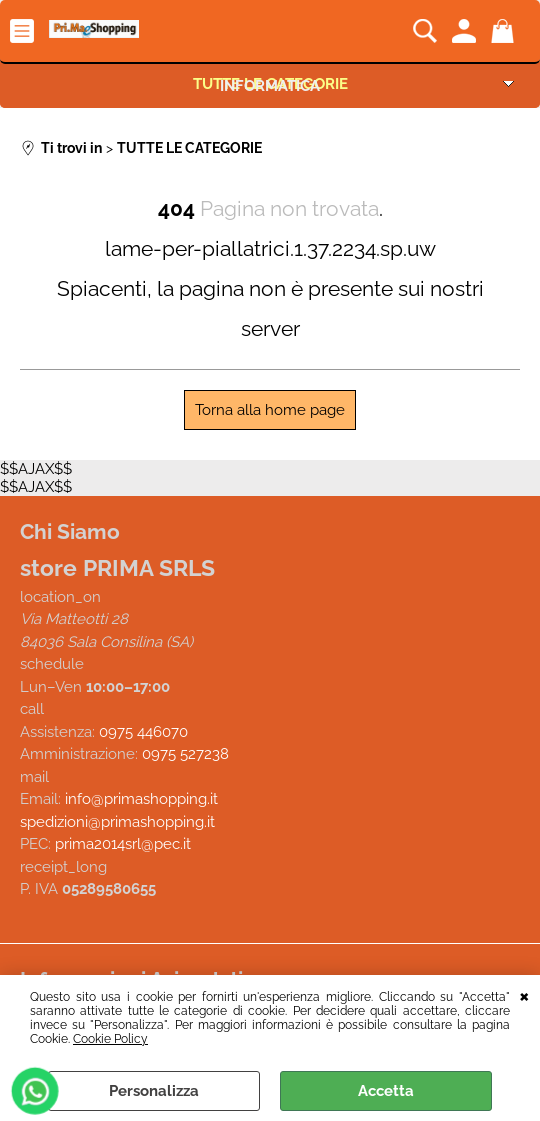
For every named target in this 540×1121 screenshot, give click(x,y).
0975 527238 (185, 754)
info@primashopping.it (141, 799)
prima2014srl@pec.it (123, 844)
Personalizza (154, 1091)
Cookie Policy (110, 1039)
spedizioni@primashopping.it (117, 821)
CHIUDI (524, 995)
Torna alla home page (270, 410)
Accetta (386, 1091)
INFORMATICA (270, 85)
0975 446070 (143, 731)
